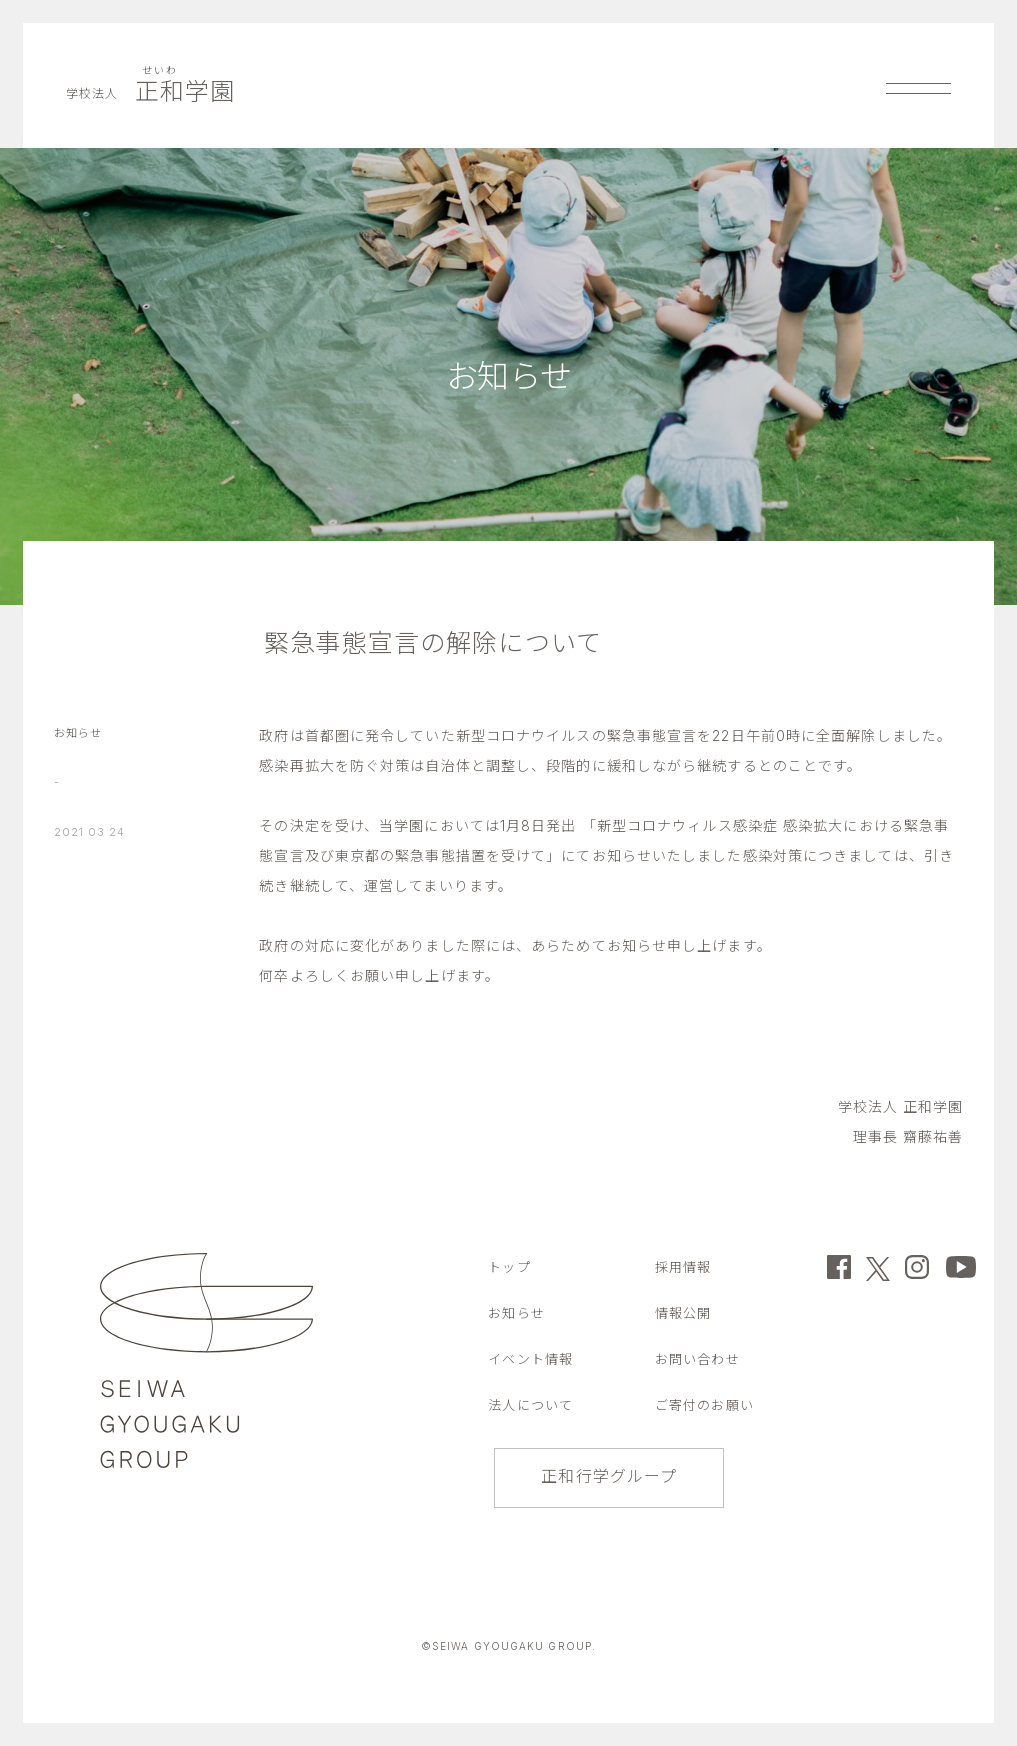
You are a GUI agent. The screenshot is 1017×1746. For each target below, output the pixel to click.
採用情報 (683, 1267)
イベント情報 (530, 1359)
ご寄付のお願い (704, 1405)
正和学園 (150, 91)
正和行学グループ (609, 1476)
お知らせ (78, 733)
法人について (530, 1405)
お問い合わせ (697, 1359)
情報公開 (683, 1313)
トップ (509, 1267)
